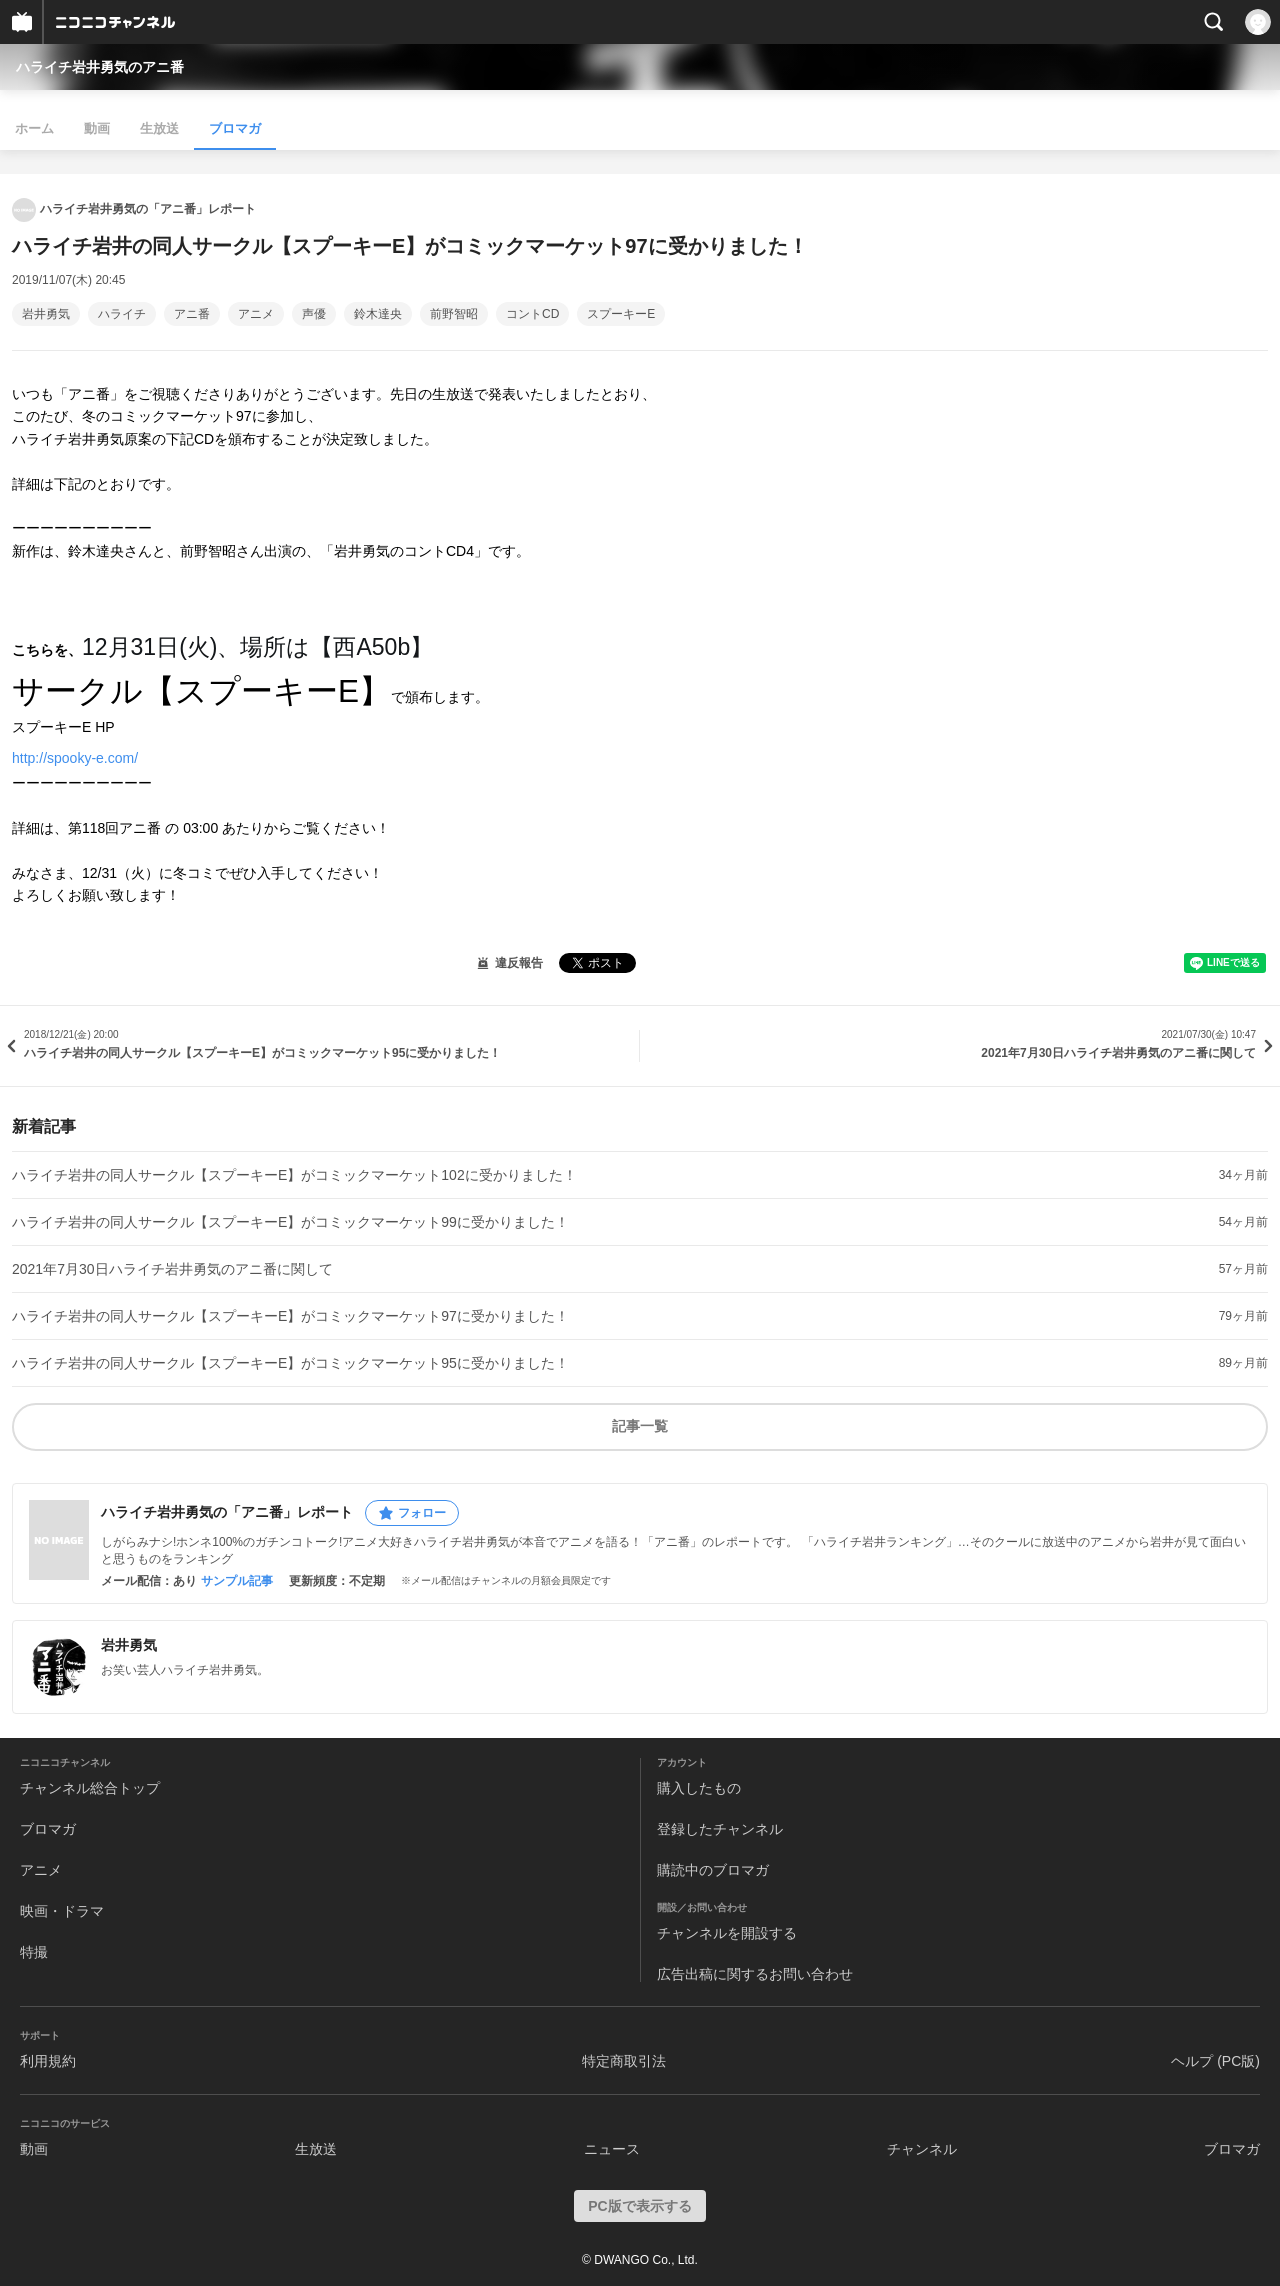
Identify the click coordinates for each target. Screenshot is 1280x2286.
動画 (97, 128)
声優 (314, 314)
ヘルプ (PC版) (1215, 2061)
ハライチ (122, 314)
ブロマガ (235, 128)
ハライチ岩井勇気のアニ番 (100, 67)
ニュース (612, 2149)
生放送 (159, 128)
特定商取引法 (624, 2061)
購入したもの (699, 1788)
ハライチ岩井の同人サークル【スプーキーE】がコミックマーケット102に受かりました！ (294, 1175)
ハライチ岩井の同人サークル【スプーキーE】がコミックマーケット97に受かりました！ (290, 1316)
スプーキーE (621, 314)
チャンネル (922, 2149)
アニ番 (192, 314)
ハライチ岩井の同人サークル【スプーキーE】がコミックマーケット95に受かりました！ (290, 1363)
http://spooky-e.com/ (75, 758)
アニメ (256, 314)
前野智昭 (454, 314)
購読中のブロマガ (713, 1870)
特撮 (34, 1952)
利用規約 (48, 2061)
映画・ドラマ (62, 1911)
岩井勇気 (46, 314)
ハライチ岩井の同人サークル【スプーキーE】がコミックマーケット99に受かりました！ (290, 1222)
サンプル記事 (237, 1581)
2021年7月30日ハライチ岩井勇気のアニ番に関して (172, 1269)
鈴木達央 (378, 314)
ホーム (34, 128)
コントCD (532, 314)
